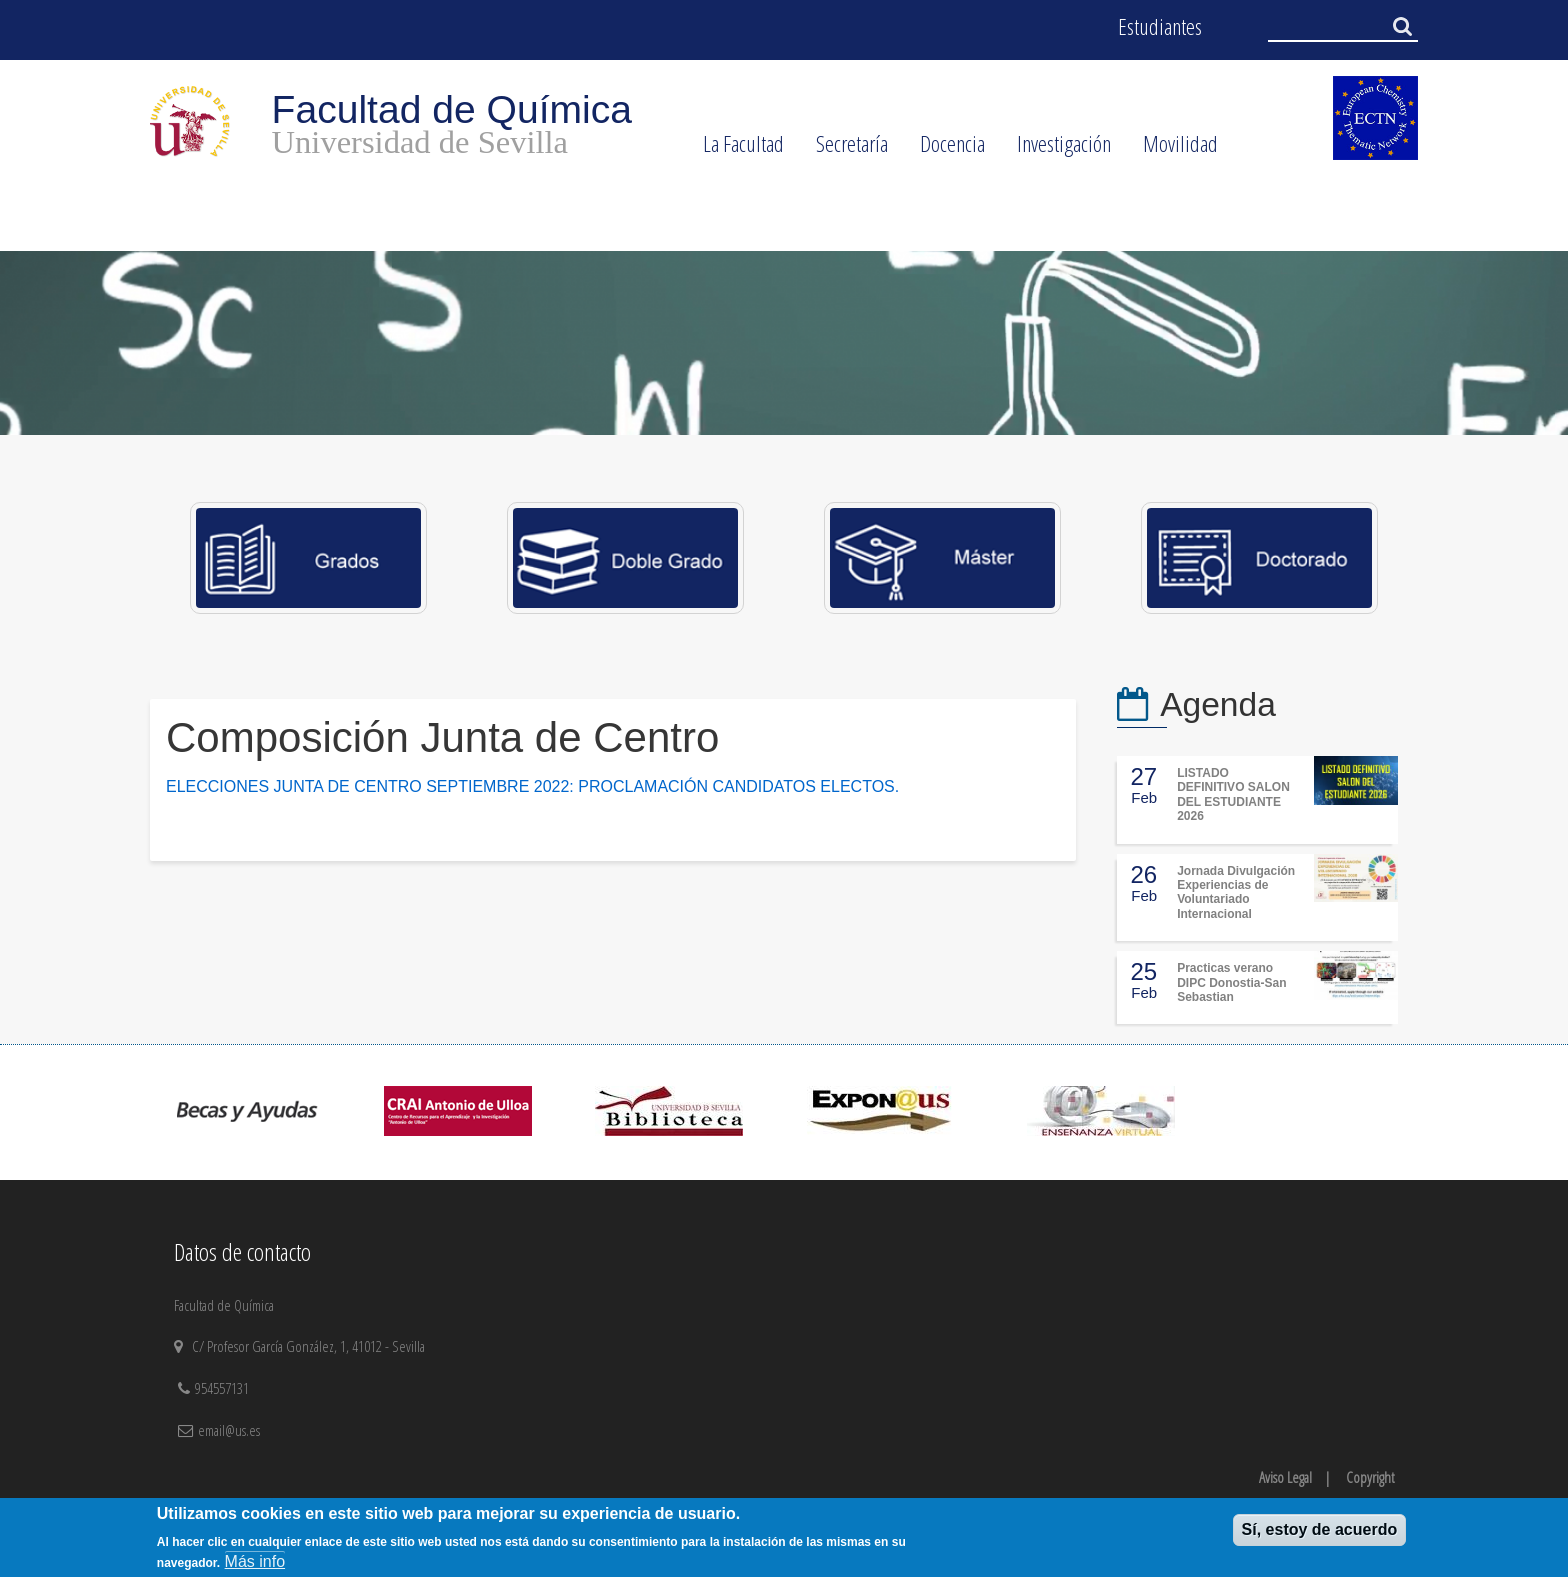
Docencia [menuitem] (944, 150)
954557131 (224, 1388)
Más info (255, 1561)
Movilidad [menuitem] (1172, 150)
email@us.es (229, 1430)
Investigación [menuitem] (1056, 150)
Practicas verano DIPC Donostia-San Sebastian (1231, 982)
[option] (784, 343)
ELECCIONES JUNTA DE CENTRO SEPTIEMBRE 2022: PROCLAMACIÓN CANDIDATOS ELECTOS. (532, 786)
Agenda (1218, 704)
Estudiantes (1160, 26)
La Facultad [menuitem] (735, 150)
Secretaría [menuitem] (844, 150)
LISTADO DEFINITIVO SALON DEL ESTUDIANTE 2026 (1233, 794)
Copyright (1370, 1477)
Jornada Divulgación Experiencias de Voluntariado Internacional (1236, 892)
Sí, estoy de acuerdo (1320, 1529)
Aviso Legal (1285, 1477)
